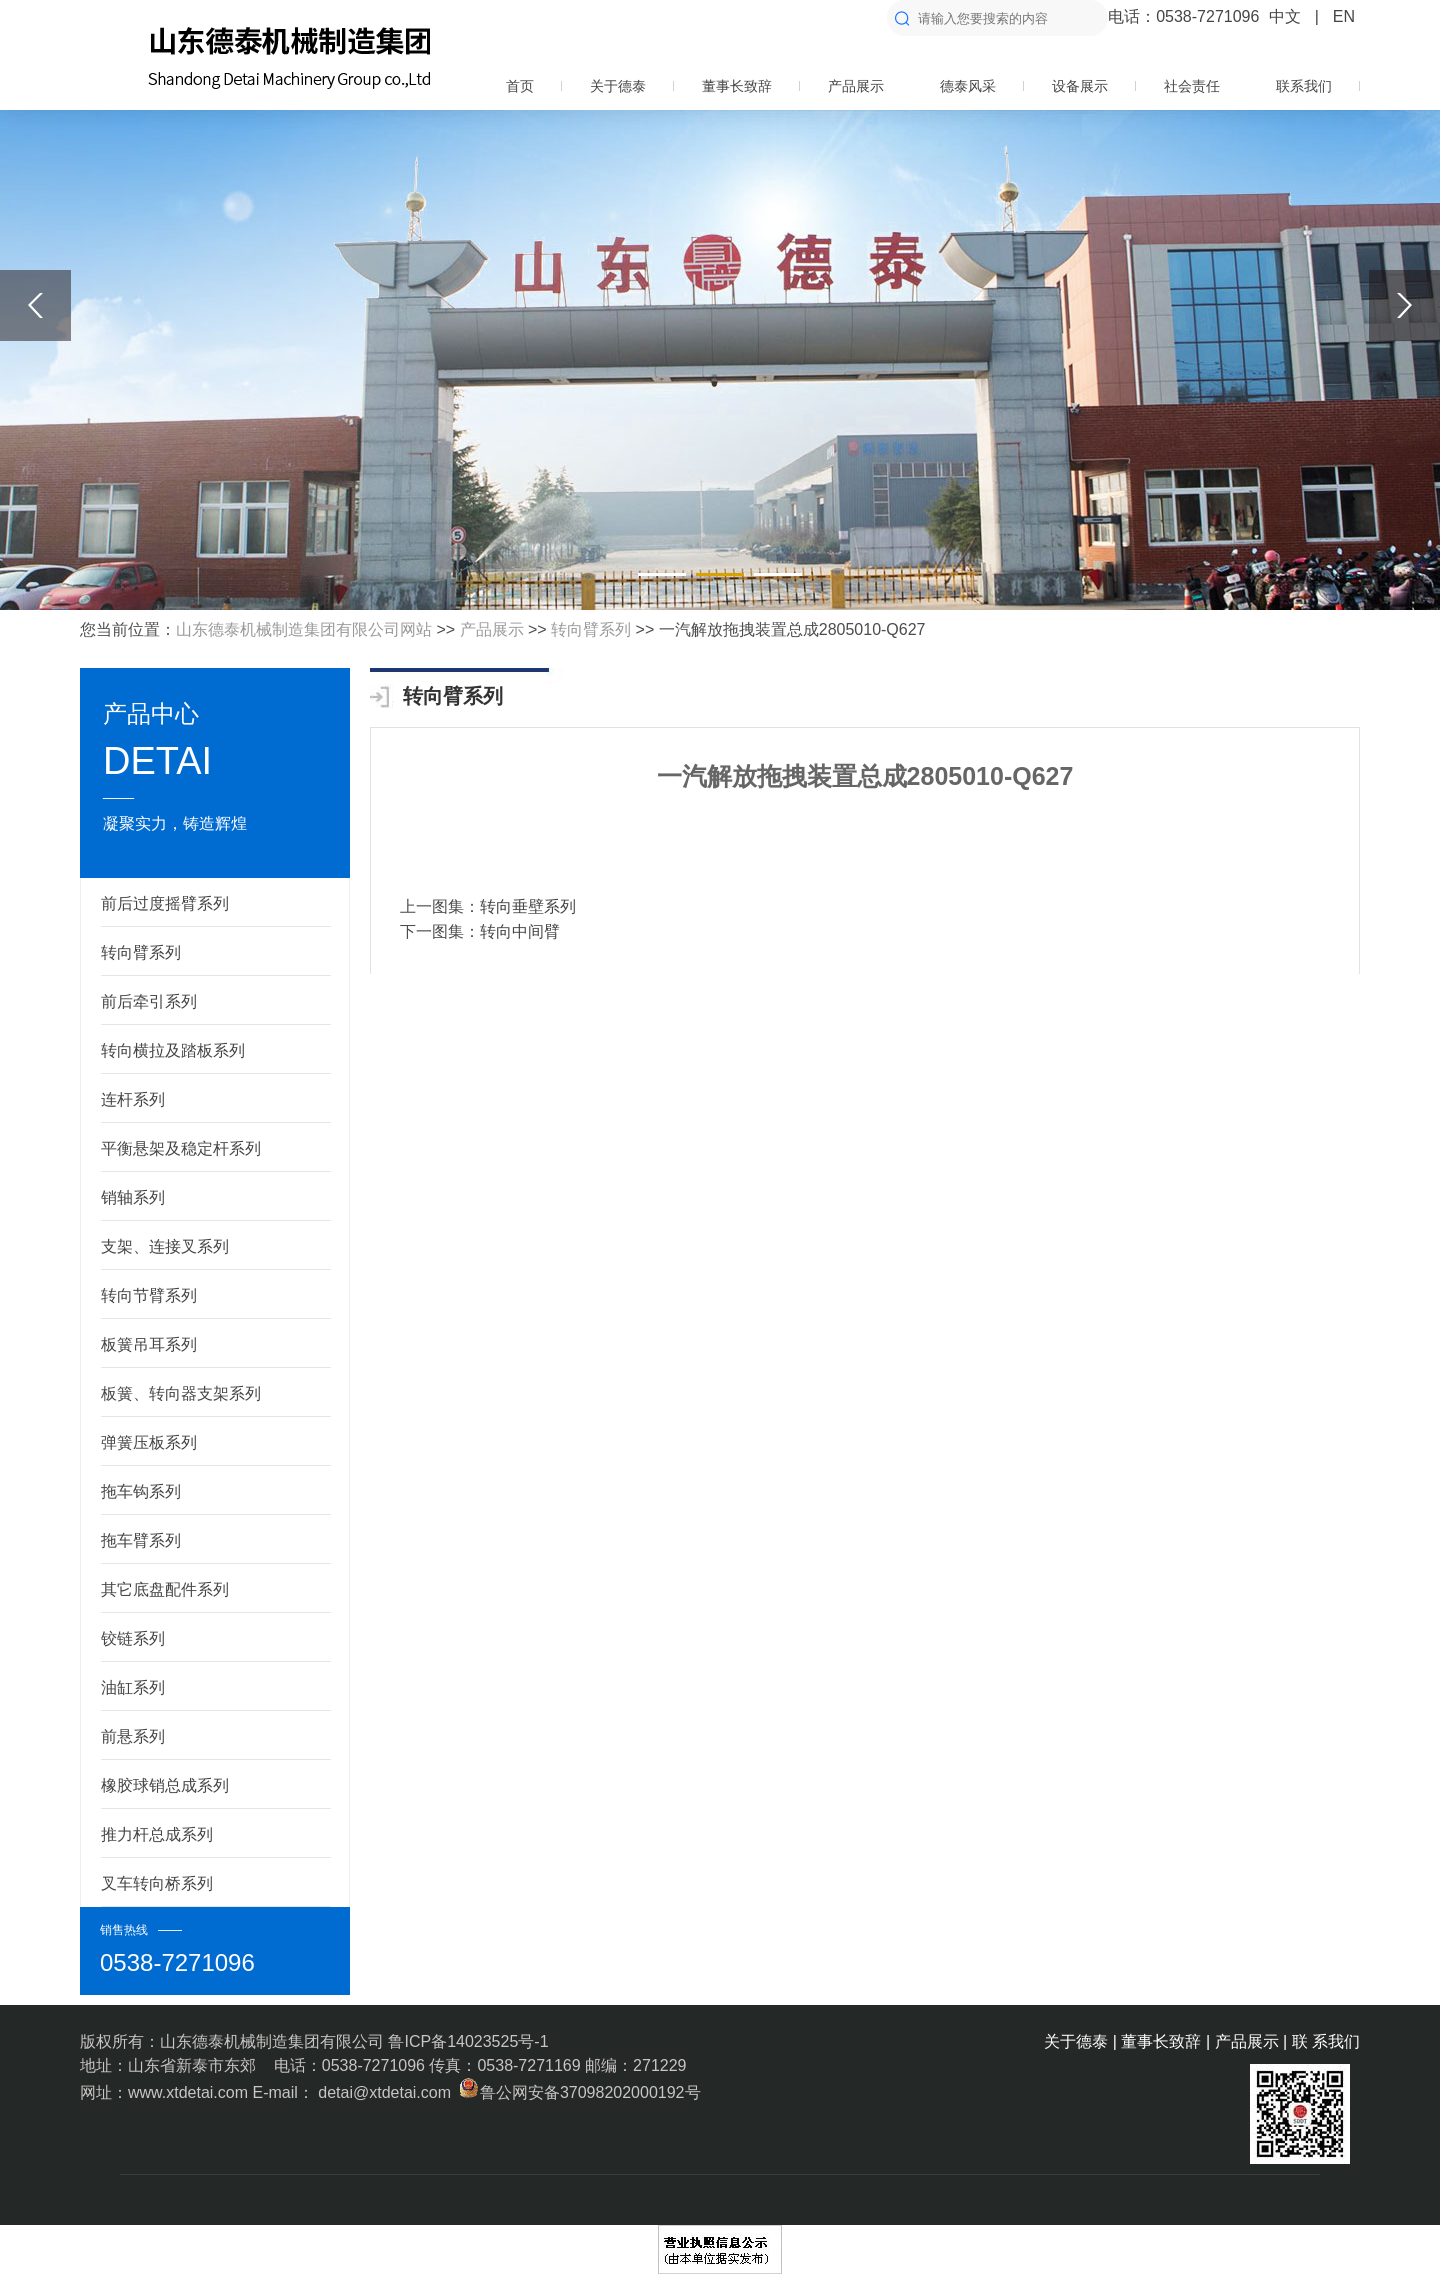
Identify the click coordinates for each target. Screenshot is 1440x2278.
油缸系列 (133, 1687)
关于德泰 (618, 86)
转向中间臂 (520, 931)
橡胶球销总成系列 (165, 1785)
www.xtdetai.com (190, 2092)
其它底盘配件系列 (165, 1589)
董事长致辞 (737, 86)
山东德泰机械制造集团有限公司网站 (304, 629)
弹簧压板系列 (149, 1442)
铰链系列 (133, 1638)
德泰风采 (968, 86)
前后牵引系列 (149, 1001)
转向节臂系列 (149, 1295)
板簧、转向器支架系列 (181, 1393)
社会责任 (1192, 86)
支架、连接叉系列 (165, 1246)
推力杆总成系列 (157, 1834)
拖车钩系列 (141, 1491)
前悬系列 (133, 1736)
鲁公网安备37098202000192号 (577, 2092)
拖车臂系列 (141, 1540)
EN (1344, 16)
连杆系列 (133, 1099)
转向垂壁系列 (528, 906)
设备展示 (1080, 86)
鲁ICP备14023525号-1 (468, 2041)
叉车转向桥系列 (157, 1883)
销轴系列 (133, 1197)
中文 (1285, 16)
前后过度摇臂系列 (165, 903)
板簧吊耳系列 (149, 1344)
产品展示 (856, 86)
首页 (520, 86)
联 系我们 (1326, 2041)
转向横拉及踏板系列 (173, 1050)
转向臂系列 (591, 629)
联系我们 (1304, 86)
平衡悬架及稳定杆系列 (181, 1148)
